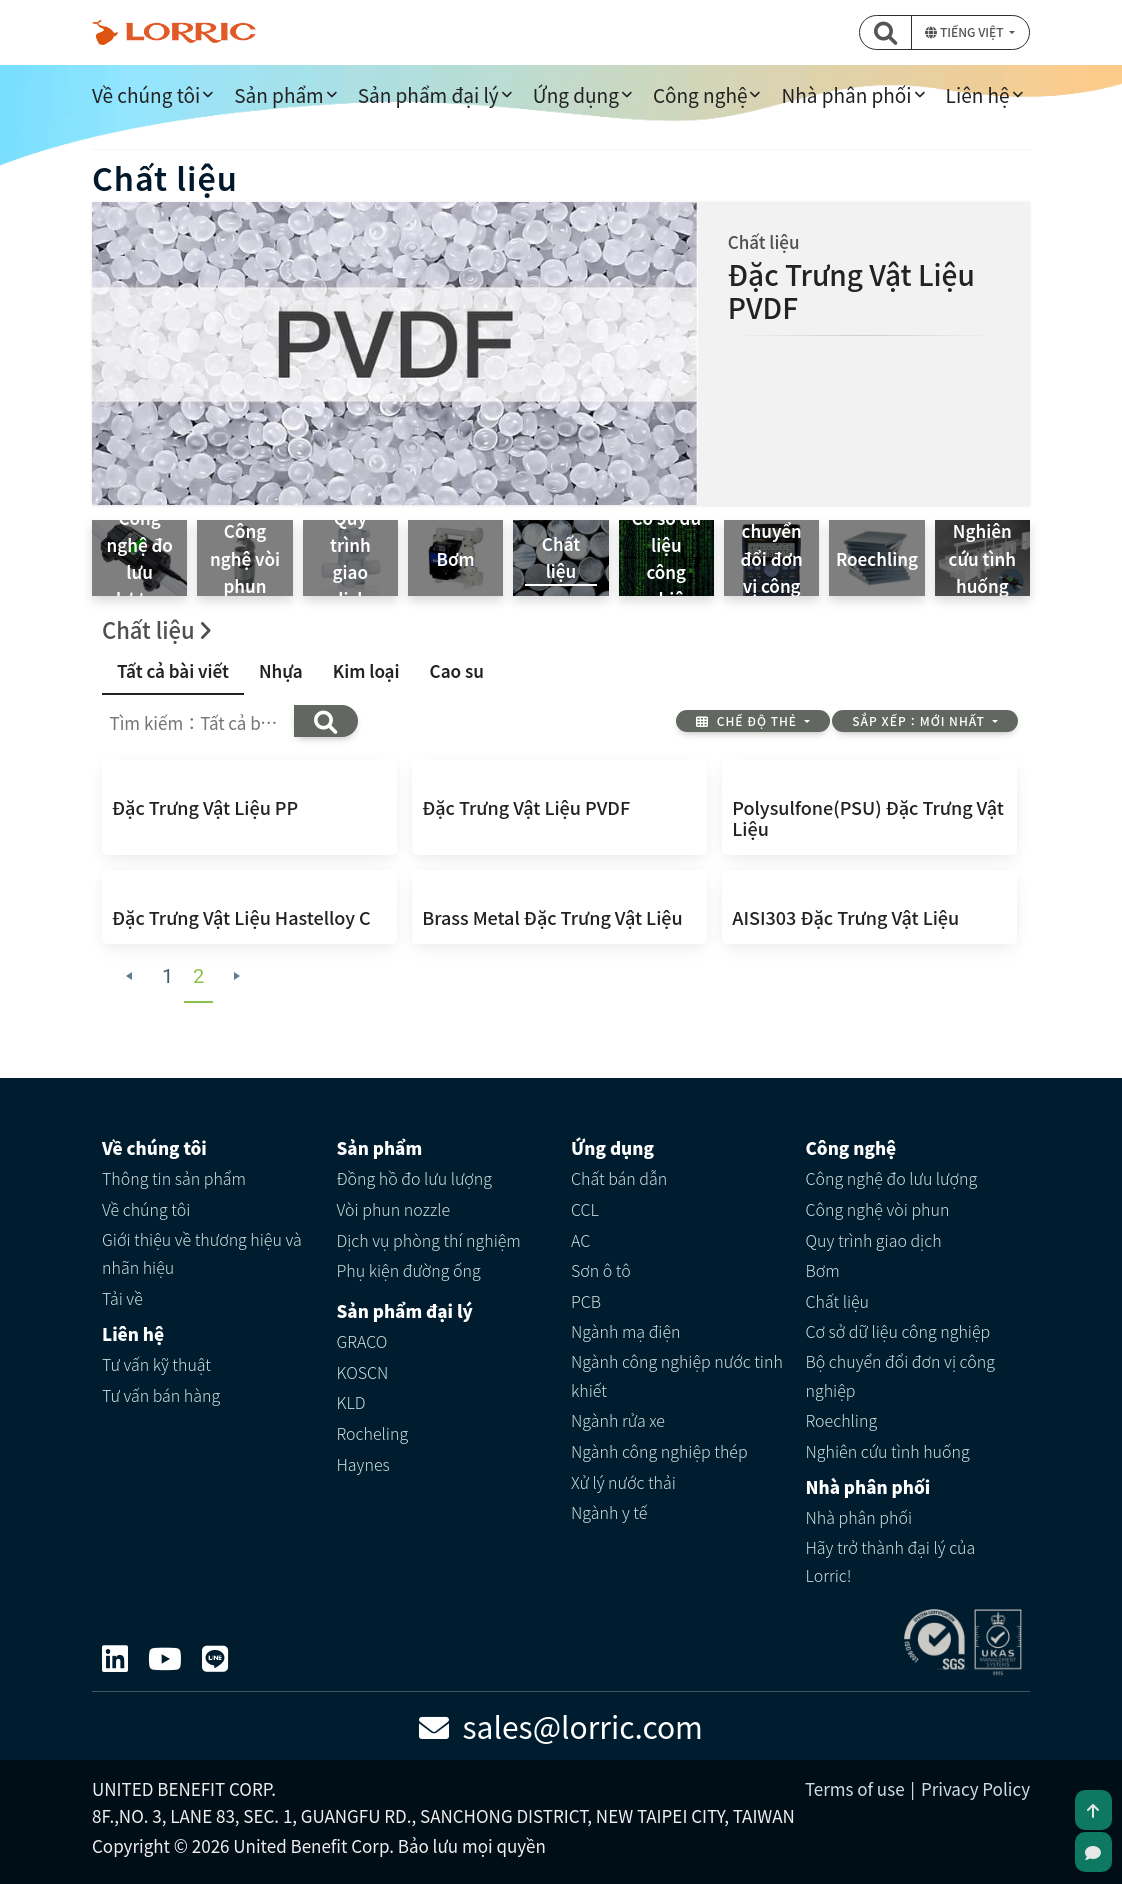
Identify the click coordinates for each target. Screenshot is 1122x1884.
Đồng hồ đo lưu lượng (415, 1178)
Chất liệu (838, 1301)
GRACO (362, 1341)
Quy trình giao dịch (874, 1240)
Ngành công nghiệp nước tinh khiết (677, 1375)
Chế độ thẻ (748, 720)
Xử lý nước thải (623, 1482)
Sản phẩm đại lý (428, 94)
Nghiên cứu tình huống (888, 1451)
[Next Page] (237, 976)
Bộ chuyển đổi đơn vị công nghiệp (900, 1375)
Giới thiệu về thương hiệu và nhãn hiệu (202, 1253)
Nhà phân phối (846, 94)
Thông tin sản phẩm (174, 1178)
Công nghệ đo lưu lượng (892, 1178)
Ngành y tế (609, 1512)
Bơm (823, 1270)
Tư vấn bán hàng (161, 1395)
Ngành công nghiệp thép (659, 1451)
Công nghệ (700, 94)
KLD (351, 1402)
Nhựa (281, 670)
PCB (586, 1301)
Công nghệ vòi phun (878, 1209)
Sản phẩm (278, 94)
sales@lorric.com (561, 1726)
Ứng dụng (576, 94)
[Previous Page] (129, 976)
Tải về (122, 1298)
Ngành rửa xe (618, 1420)
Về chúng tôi (146, 94)
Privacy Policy (975, 1788)
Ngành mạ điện (626, 1331)
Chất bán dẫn (619, 1178)
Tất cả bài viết (173, 670)
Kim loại (366, 670)
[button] (885, 32)
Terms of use (855, 1788)
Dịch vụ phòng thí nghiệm (429, 1240)
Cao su (457, 670)
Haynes (363, 1464)
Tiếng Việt (965, 31)
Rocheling (373, 1433)
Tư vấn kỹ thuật (156, 1364)
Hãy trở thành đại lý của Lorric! (891, 1561)
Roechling (842, 1420)
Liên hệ (978, 94)
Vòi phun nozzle (394, 1209)
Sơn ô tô (601, 1270)
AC (580, 1240)
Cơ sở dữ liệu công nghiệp (898, 1331)
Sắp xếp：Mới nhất (920, 720)
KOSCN (363, 1372)
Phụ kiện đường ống (409, 1270)
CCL (585, 1209)
